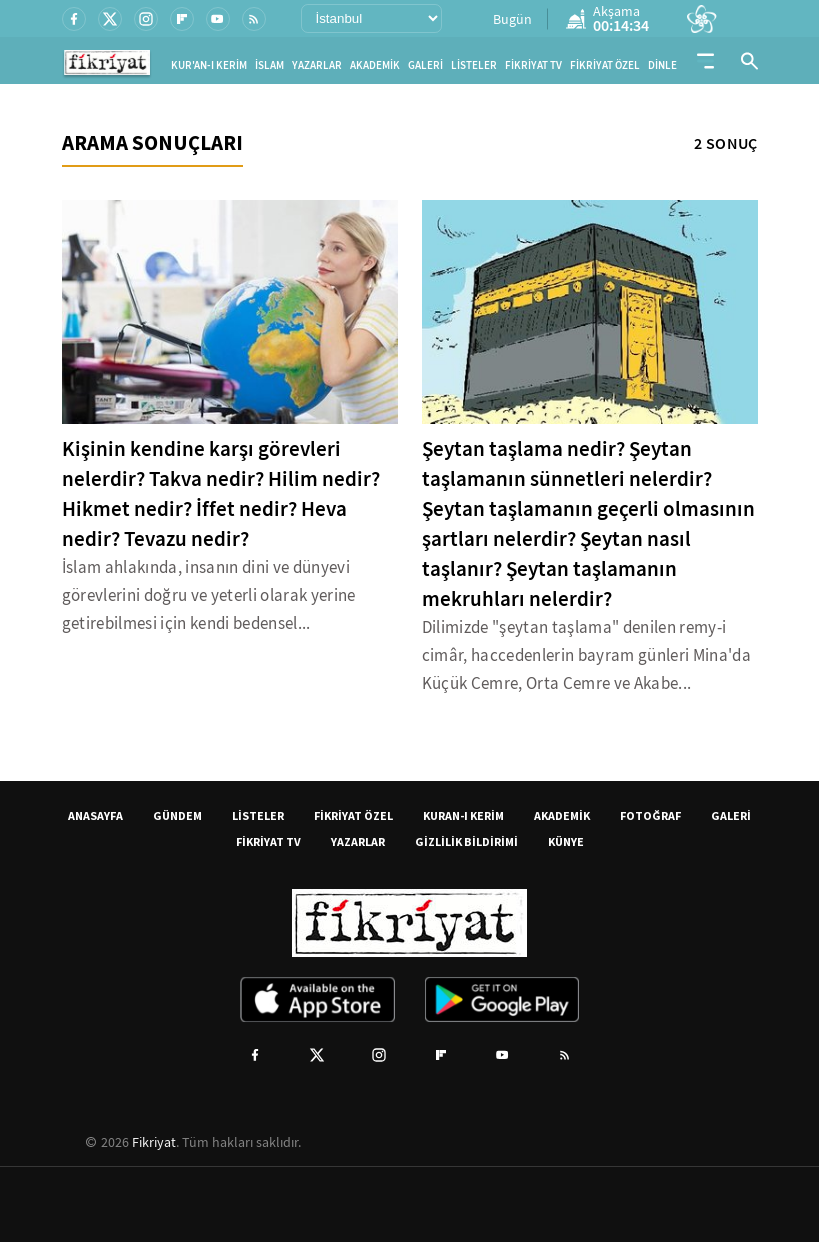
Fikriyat (154, 1142)
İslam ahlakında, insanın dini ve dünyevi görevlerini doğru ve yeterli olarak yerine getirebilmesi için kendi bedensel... (209, 595)
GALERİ (425, 65)
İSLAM (269, 65)
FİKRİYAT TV (533, 65)
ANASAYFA (95, 815)
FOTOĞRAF (650, 815)
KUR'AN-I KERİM (209, 65)
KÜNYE (566, 841)
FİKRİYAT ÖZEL (605, 65)
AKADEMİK (375, 65)
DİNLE (662, 65)
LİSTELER (474, 65)
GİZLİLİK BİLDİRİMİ (466, 841)
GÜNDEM (177, 815)
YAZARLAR (317, 65)
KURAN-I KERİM (463, 815)
